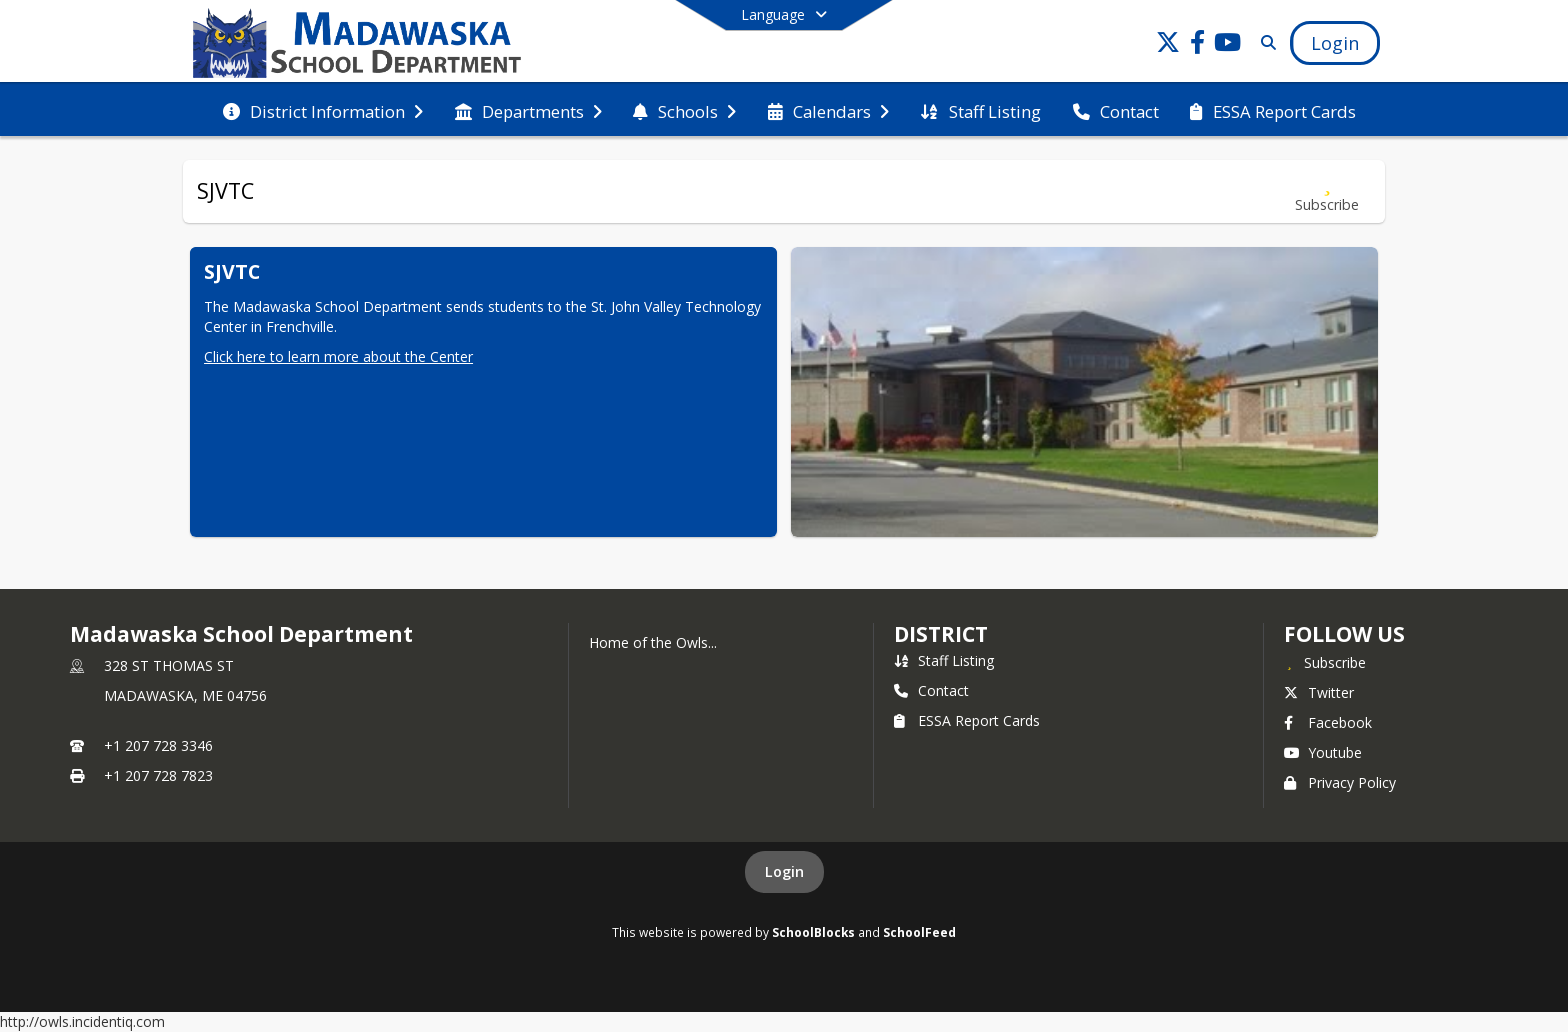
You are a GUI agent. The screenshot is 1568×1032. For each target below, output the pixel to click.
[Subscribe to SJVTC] (1327, 191)
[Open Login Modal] (1335, 43)
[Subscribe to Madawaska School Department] (1325, 662)
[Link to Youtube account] (1228, 45)
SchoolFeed (919, 932)
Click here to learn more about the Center (338, 356)
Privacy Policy (1340, 782)
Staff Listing (944, 660)
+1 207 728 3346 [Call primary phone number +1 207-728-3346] (158, 745)
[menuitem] (323, 110)
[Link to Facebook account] (1198, 45)
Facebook (1328, 722)
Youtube (1323, 752)
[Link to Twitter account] (1168, 45)
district (941, 634)
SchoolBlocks (813, 932)
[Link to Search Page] (1264, 42)
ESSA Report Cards (967, 720)
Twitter (1319, 692)
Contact (931, 690)
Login (784, 871)
